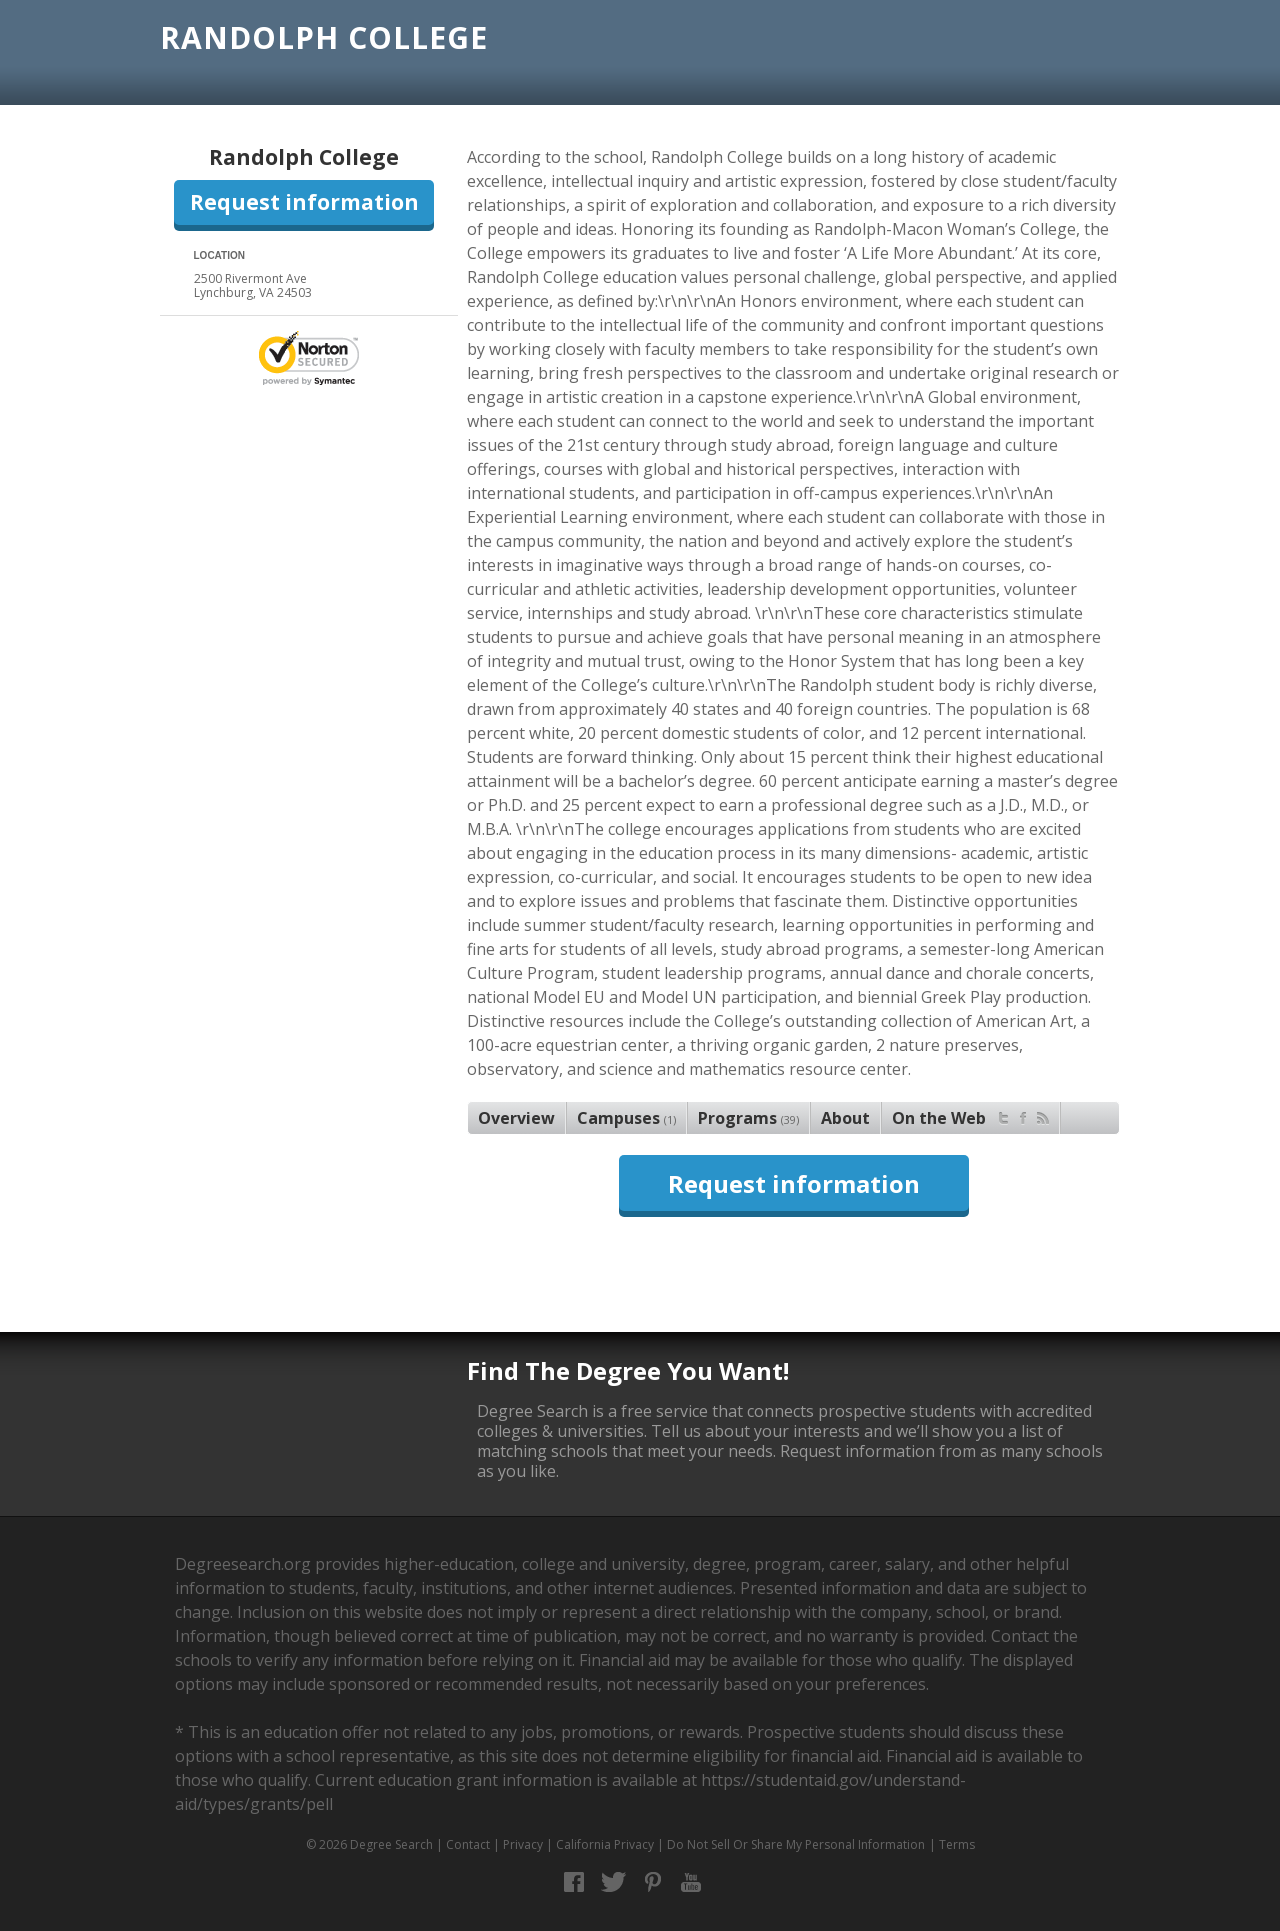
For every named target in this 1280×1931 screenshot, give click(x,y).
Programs (748, 1118)
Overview (516, 1118)
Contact (468, 1844)
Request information (304, 202)
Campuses (626, 1118)
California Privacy (605, 1844)
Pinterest (652, 1882)
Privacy (523, 1844)
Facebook (574, 1882)
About (845, 1118)
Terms (957, 1844)
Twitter (613, 1882)
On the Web (970, 1115)
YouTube (691, 1882)
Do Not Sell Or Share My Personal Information (796, 1844)
